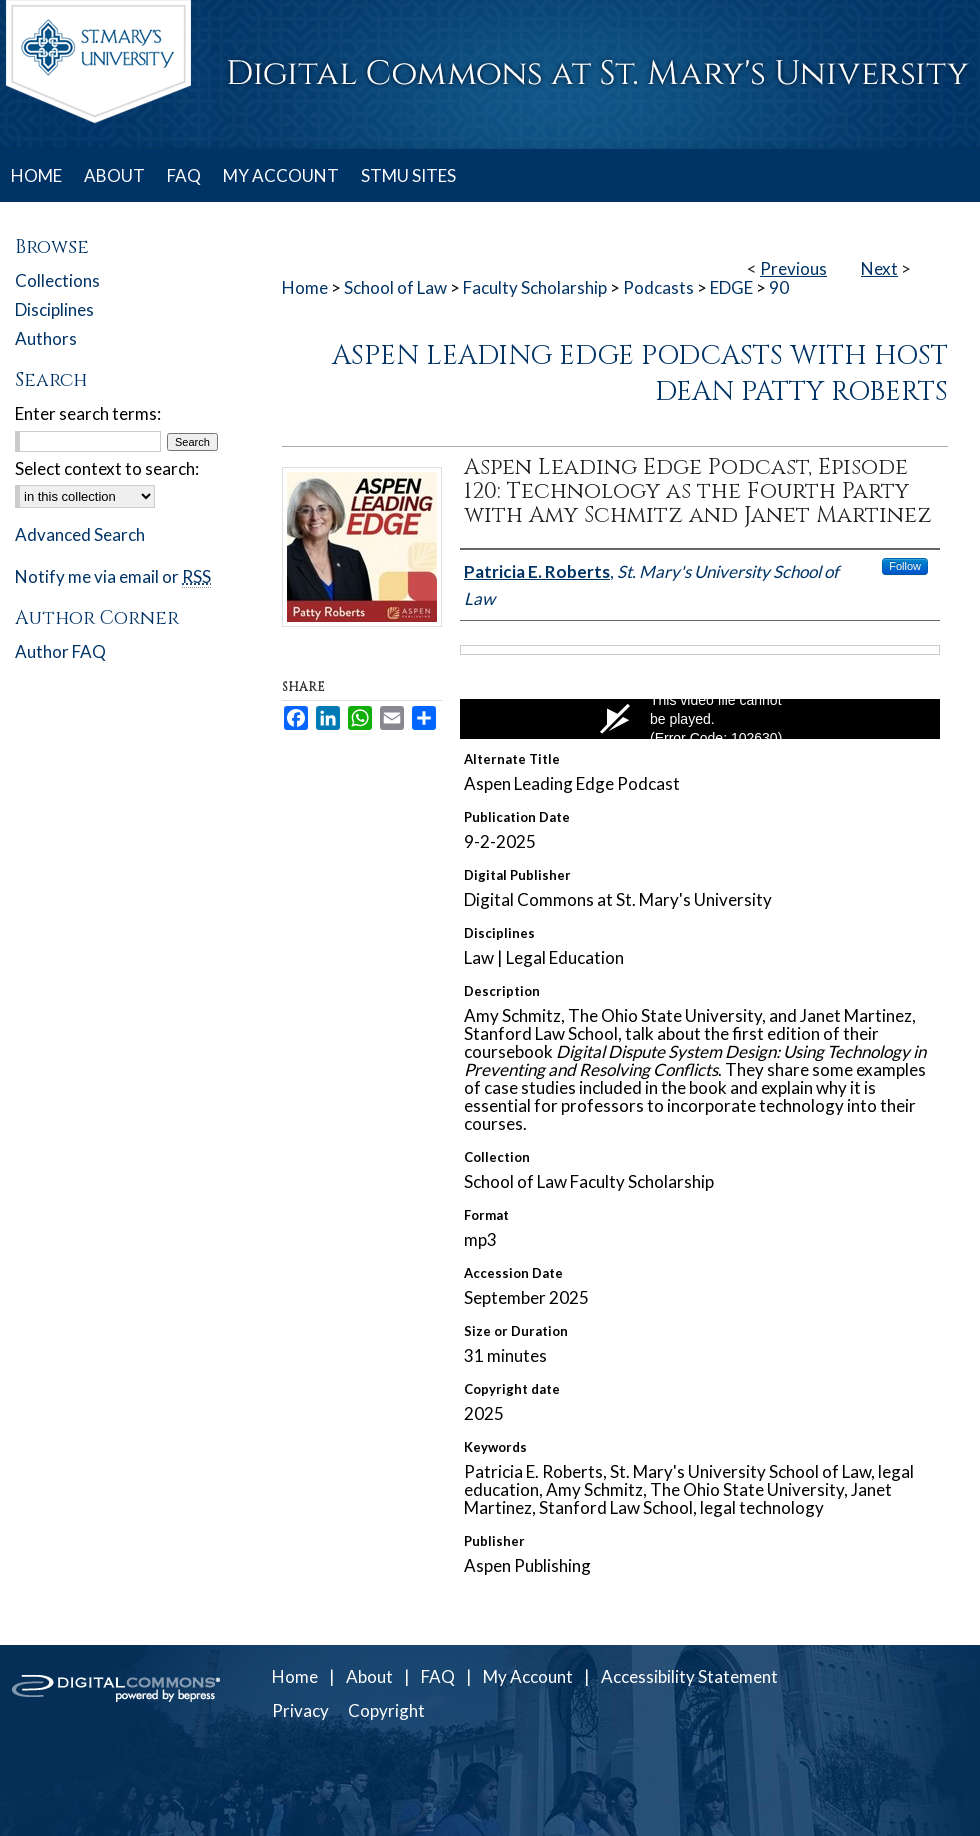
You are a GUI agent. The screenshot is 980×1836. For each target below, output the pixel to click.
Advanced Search (80, 534)
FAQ (438, 1676)
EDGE (731, 287)
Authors (46, 338)
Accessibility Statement (689, 1676)
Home (305, 287)
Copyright (386, 1710)
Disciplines (54, 309)
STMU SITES (408, 175)
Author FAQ (60, 651)
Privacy (300, 1710)
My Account (528, 1676)
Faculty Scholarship (535, 287)
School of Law (395, 287)
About (369, 1676)
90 (779, 287)
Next (879, 268)
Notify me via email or (113, 576)
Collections (57, 280)
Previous (793, 268)
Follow (905, 566)
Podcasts (658, 287)
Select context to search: (107, 468)
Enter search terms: (88, 413)
